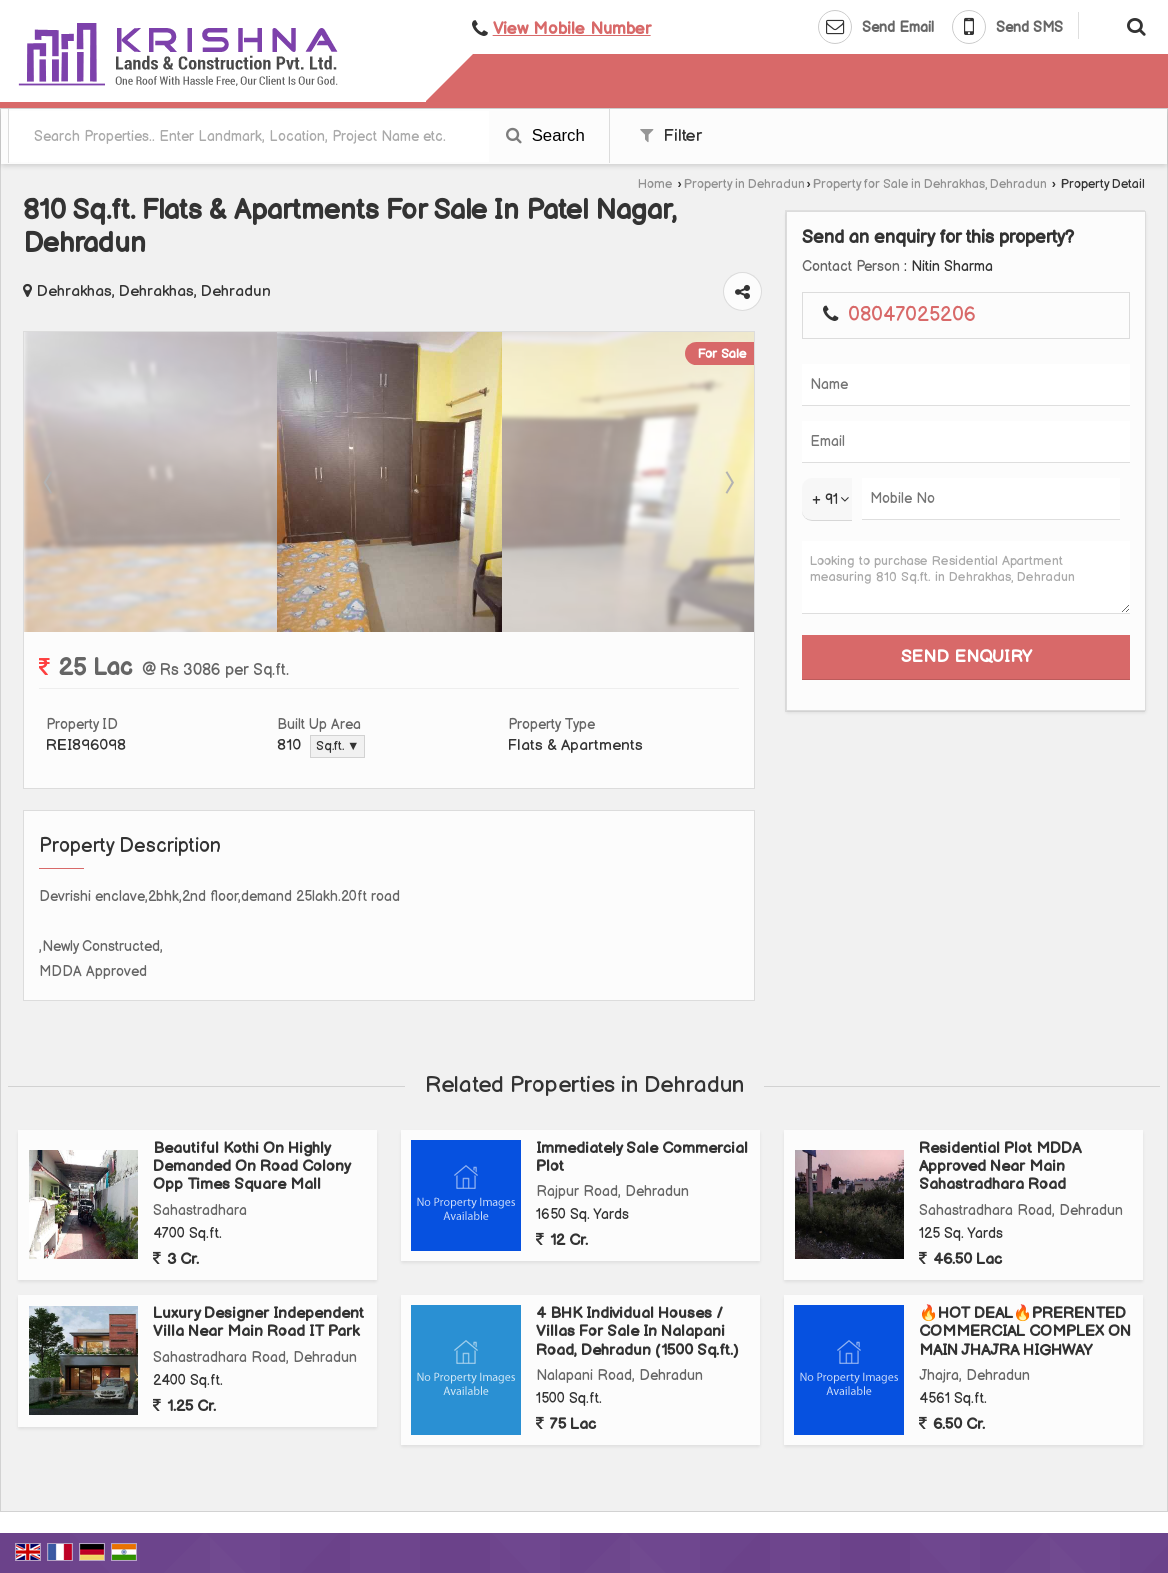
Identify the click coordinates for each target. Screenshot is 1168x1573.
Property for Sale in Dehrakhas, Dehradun (930, 184)
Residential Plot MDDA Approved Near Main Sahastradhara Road (1000, 1167)
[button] (572, 29)
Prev (50, 482)
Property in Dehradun (744, 184)
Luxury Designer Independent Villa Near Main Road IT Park (258, 1322)
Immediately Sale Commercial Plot (642, 1157)
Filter (671, 136)
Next (728, 482)
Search (545, 135)
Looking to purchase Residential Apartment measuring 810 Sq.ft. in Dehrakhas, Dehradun (966, 577)
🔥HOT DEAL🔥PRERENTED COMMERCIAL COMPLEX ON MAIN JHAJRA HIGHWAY (1025, 1332)
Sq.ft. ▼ (337, 746)
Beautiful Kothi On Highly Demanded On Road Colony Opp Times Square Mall (251, 1167)
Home (655, 184)
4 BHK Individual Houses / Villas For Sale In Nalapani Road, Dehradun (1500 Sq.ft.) (637, 1332)
